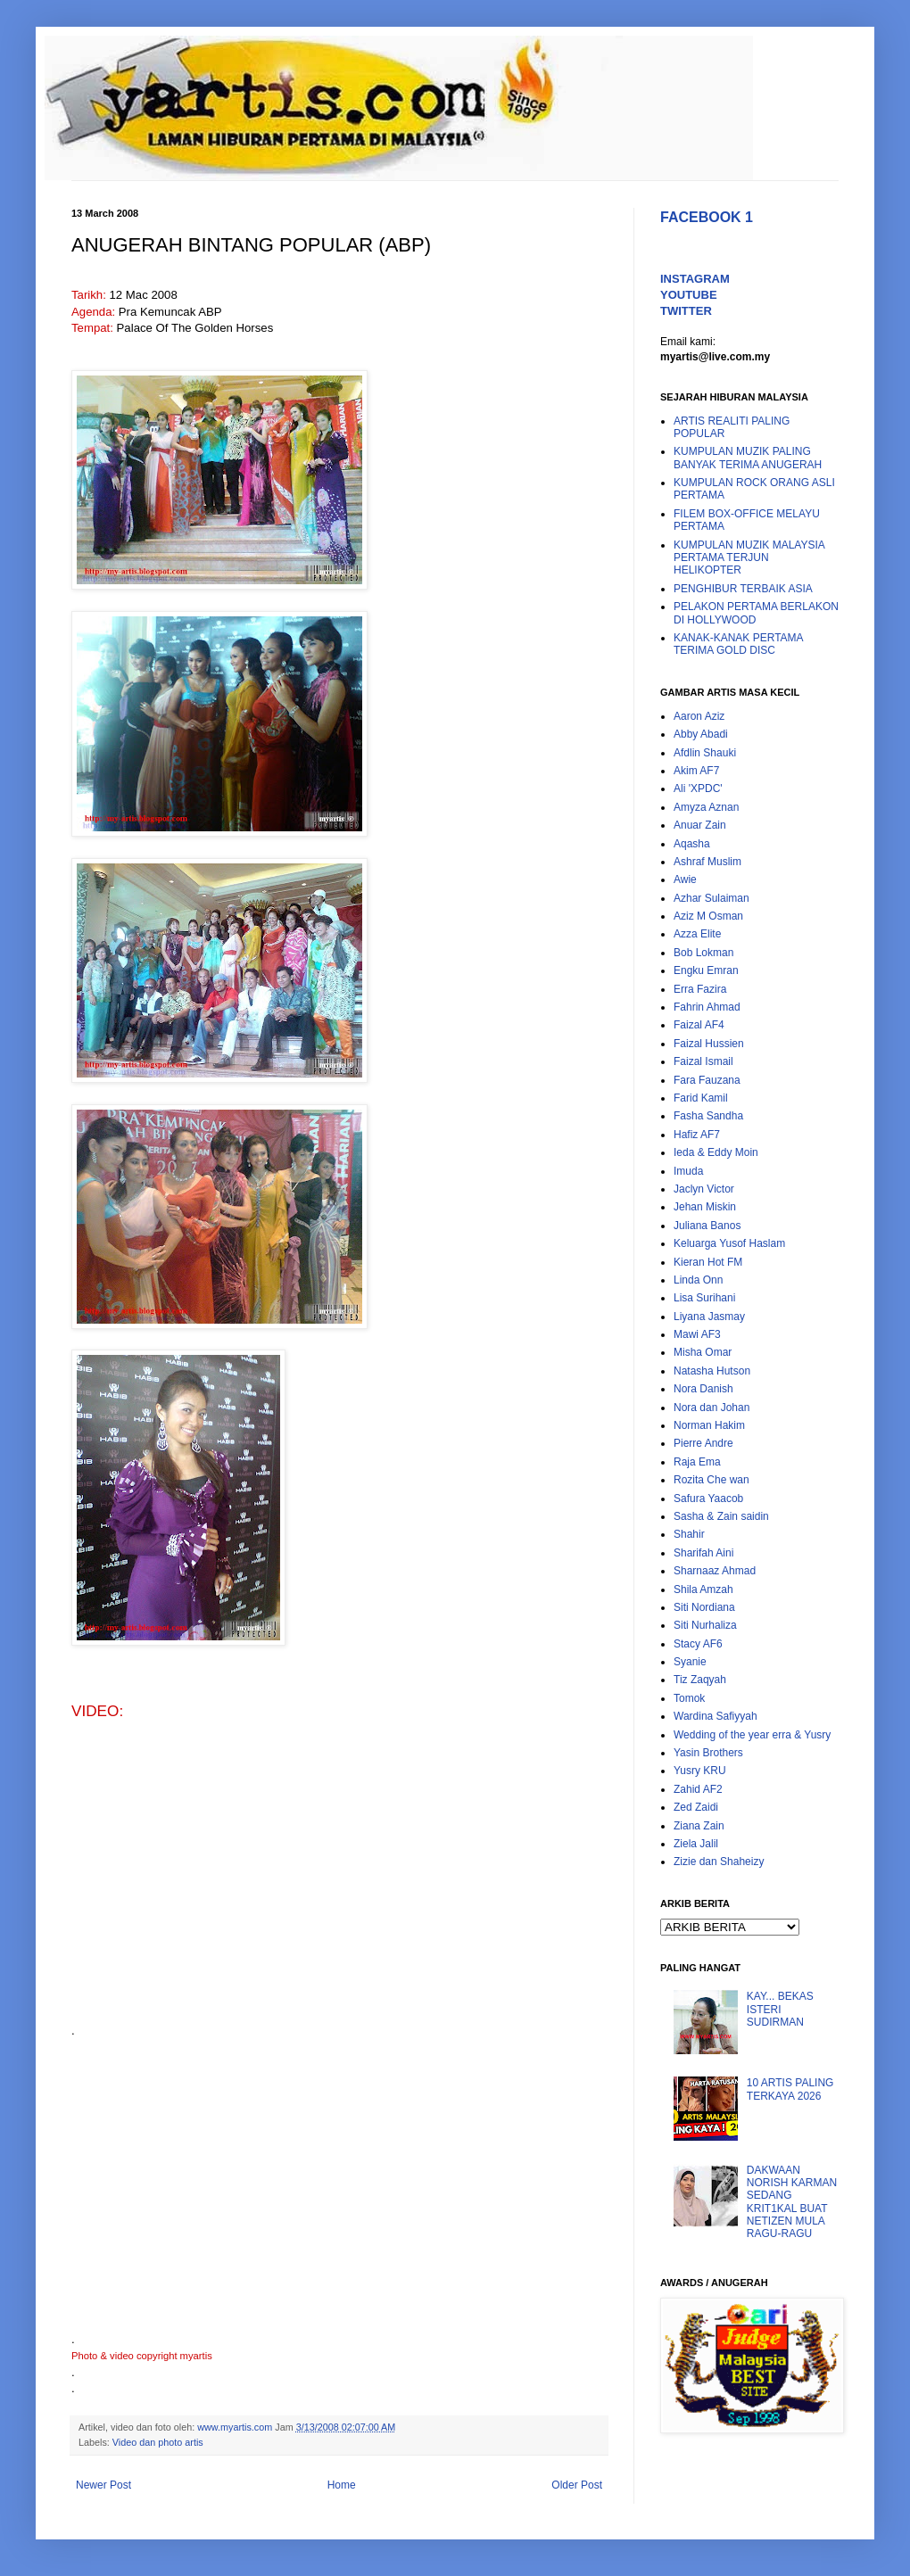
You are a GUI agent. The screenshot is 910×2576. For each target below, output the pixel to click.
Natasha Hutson (712, 1371)
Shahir (689, 1534)
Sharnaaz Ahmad (715, 1571)
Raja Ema (697, 1462)
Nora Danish (703, 1389)
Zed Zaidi (696, 1807)
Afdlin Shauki (705, 753)
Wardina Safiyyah (715, 1716)
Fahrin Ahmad (707, 1007)
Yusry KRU (700, 1770)
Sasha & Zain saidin (721, 1516)
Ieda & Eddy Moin (716, 1152)
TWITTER (686, 311)
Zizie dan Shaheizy (719, 1861)
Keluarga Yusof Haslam (729, 1243)
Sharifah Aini (703, 1553)
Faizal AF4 (699, 1025)
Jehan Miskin (705, 1207)
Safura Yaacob (708, 1498)
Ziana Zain (699, 1826)
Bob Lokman (703, 952)
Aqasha (692, 844)
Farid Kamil (701, 1098)
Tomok (689, 1698)
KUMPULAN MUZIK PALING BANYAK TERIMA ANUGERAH (748, 457)
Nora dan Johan (711, 1407)
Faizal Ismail (703, 1061)
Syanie (690, 1661)
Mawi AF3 (697, 1334)
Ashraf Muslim (707, 861)
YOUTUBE (688, 294)
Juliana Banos (707, 1225)
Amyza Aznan (706, 807)
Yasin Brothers (708, 1752)
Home (341, 2485)
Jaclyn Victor (704, 1189)
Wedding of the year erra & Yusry (752, 1735)
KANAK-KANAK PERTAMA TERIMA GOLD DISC (738, 644)
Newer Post (103, 2485)
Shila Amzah (703, 1589)
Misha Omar (703, 1352)
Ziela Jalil (696, 1843)
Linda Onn (698, 1280)
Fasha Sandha (708, 1116)
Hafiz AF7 (697, 1134)
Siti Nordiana (704, 1607)
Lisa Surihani (704, 1298)
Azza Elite (697, 934)
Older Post (576, 2485)
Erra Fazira (700, 989)
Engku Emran (706, 970)
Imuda (688, 1171)
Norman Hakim (709, 1425)
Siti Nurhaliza (705, 1625)
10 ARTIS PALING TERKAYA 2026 (790, 2088)
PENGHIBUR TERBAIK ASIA (743, 588)
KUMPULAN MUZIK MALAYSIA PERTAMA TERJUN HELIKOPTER (749, 558)
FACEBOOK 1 (706, 217)
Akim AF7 (696, 770)
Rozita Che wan (711, 1480)
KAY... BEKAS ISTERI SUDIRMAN (780, 2009)
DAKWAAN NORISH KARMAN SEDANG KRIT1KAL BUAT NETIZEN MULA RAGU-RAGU (792, 2202)
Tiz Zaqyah (700, 1679)
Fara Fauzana (707, 1080)
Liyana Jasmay (709, 1316)
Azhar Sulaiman (711, 898)
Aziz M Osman (708, 916)
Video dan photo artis (157, 2442)
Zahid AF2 (698, 1789)
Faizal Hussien (709, 1043)
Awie (685, 879)
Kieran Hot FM (708, 1262)
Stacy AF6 (698, 1644)
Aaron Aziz (699, 716)
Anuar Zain (700, 825)
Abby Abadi (701, 734)
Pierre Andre (703, 1443)
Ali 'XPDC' (698, 788)
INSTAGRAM (695, 278)
